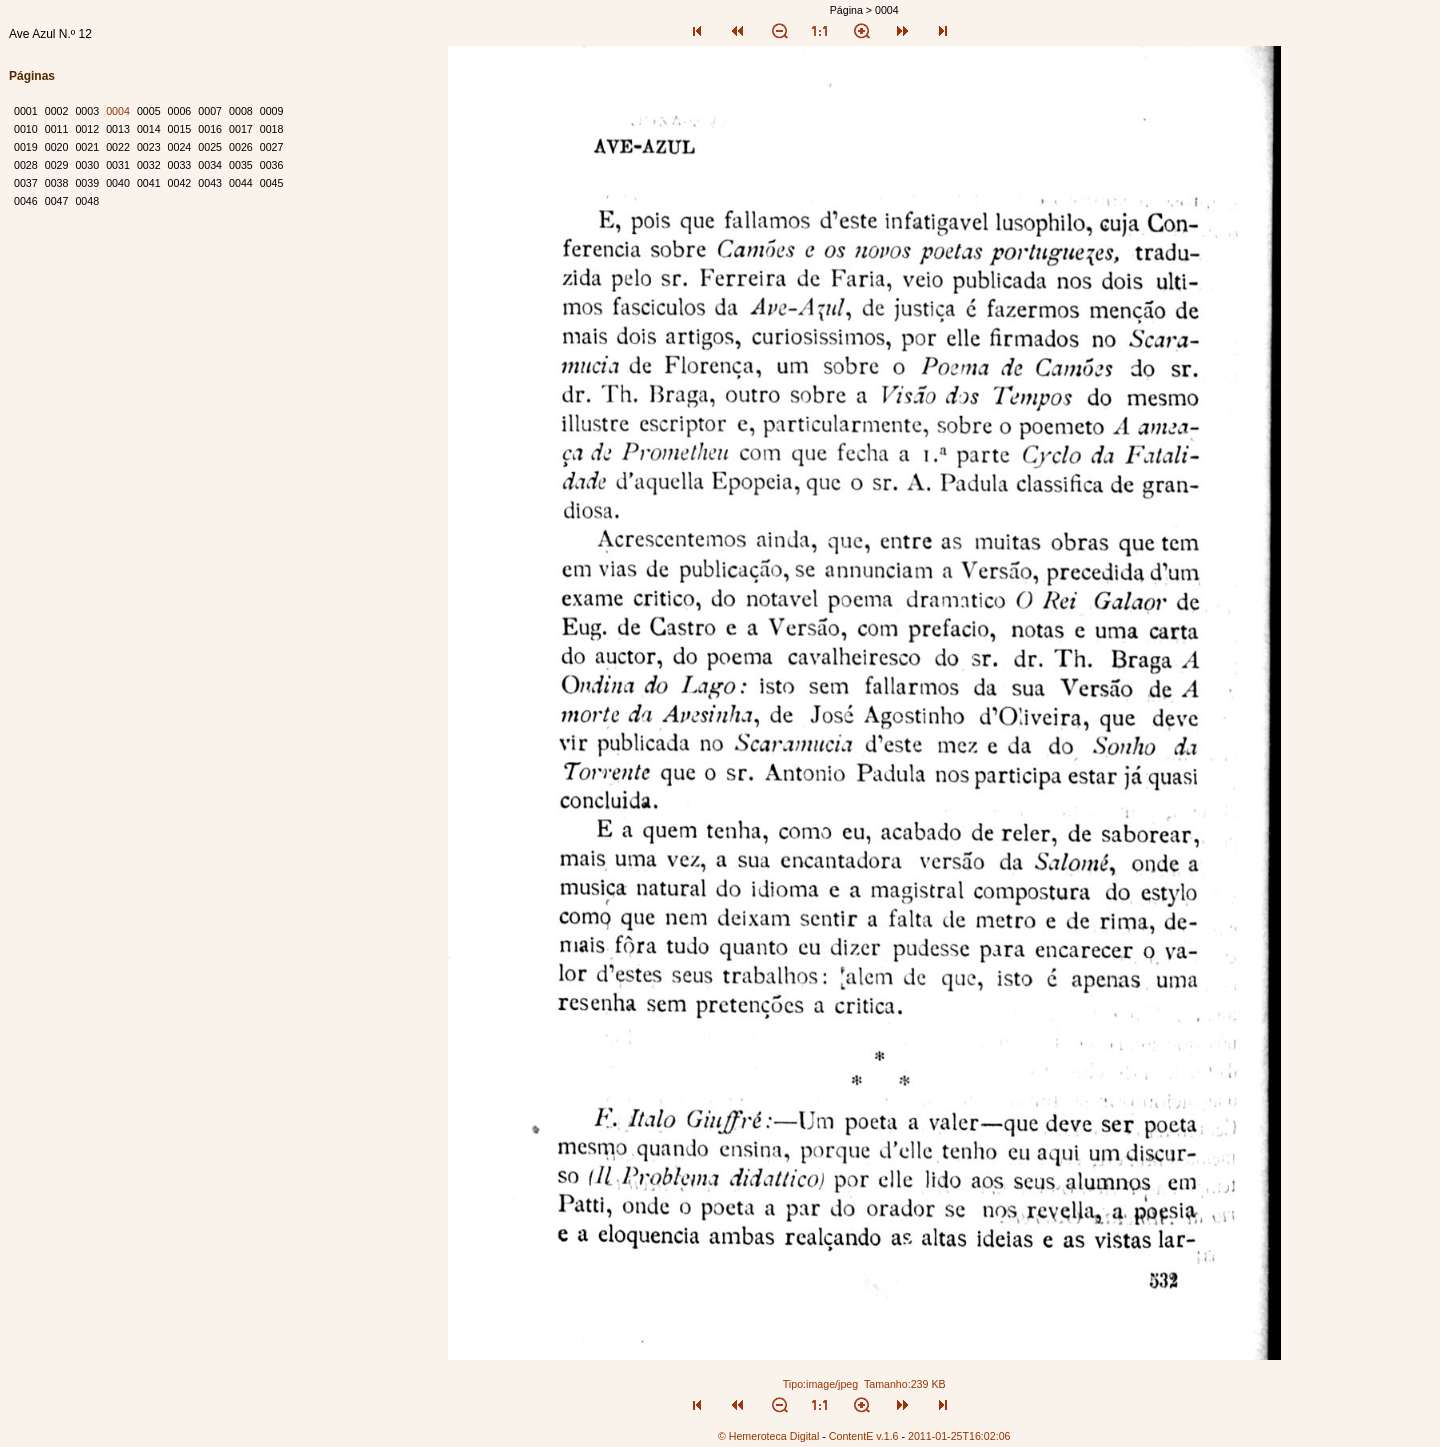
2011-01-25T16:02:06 (959, 1436)
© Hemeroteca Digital (768, 1436)
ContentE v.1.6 (864, 1436)
